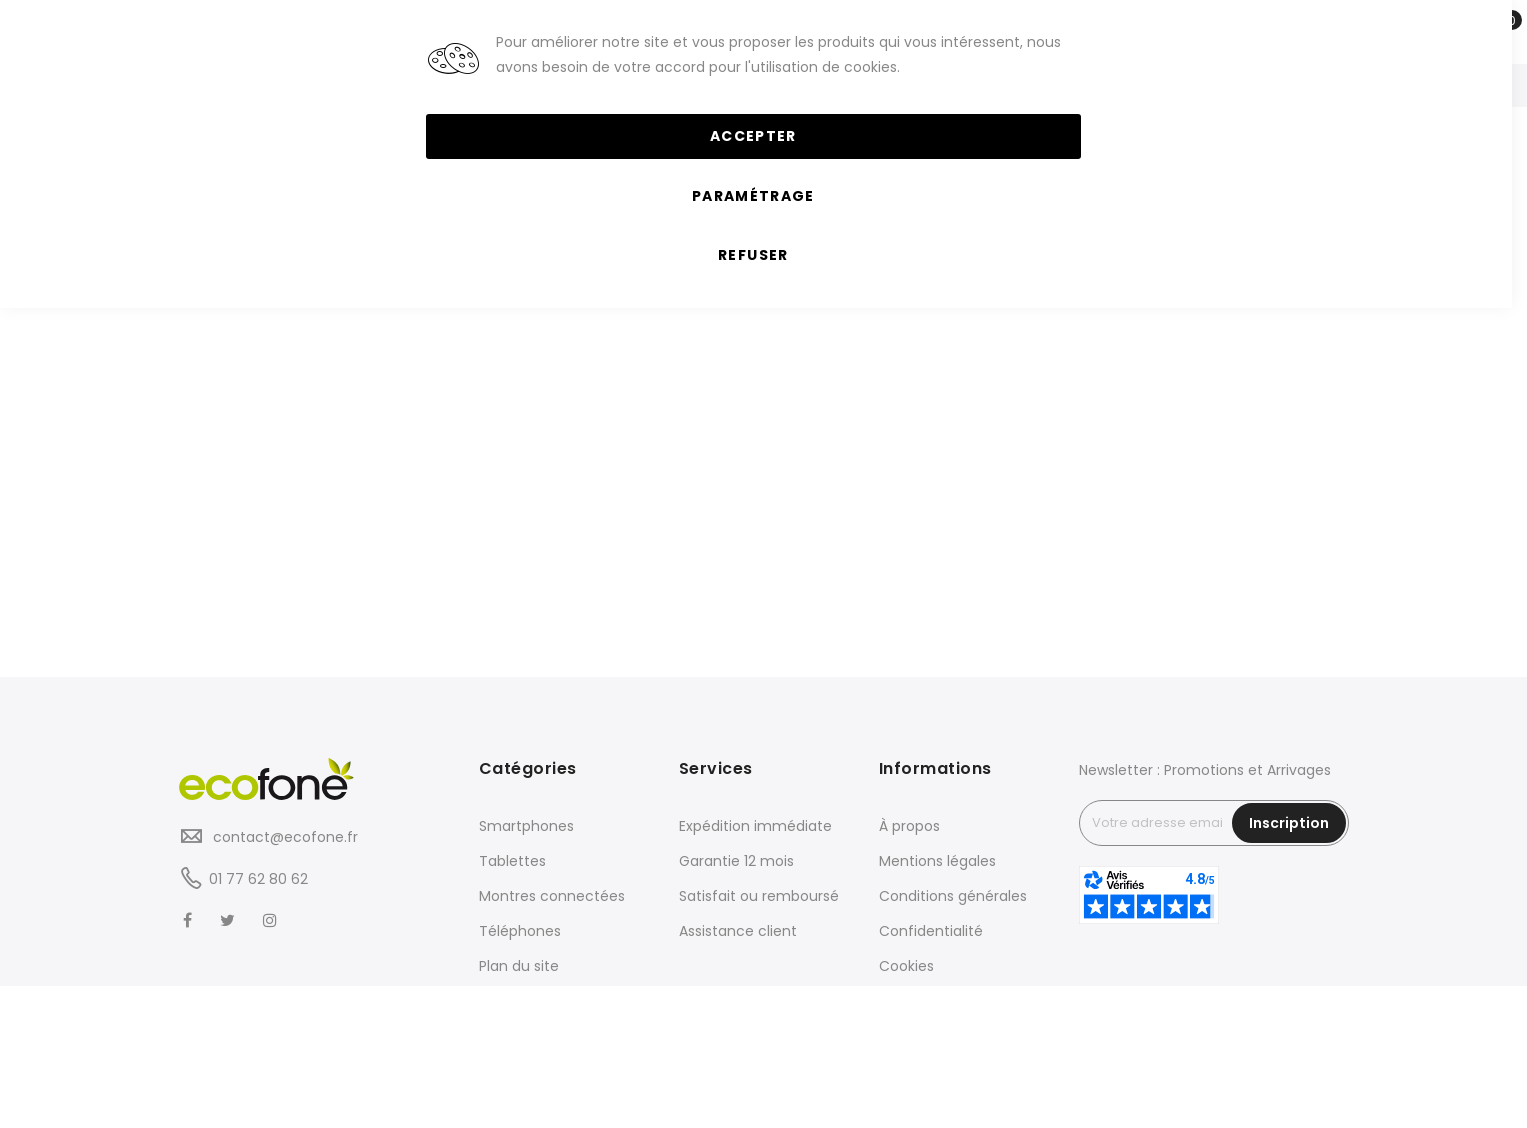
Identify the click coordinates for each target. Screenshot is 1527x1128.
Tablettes (512, 861)
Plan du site (519, 966)
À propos (909, 826)
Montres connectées (552, 896)
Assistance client (738, 931)
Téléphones (520, 931)
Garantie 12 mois (736, 861)
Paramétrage (753, 196)
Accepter (753, 136)
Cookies (906, 966)
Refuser (753, 255)
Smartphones (526, 826)
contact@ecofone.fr (283, 837)
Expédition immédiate (755, 826)
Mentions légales (937, 861)
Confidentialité (931, 931)
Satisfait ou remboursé (759, 896)
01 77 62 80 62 (258, 879)
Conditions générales (953, 896)
